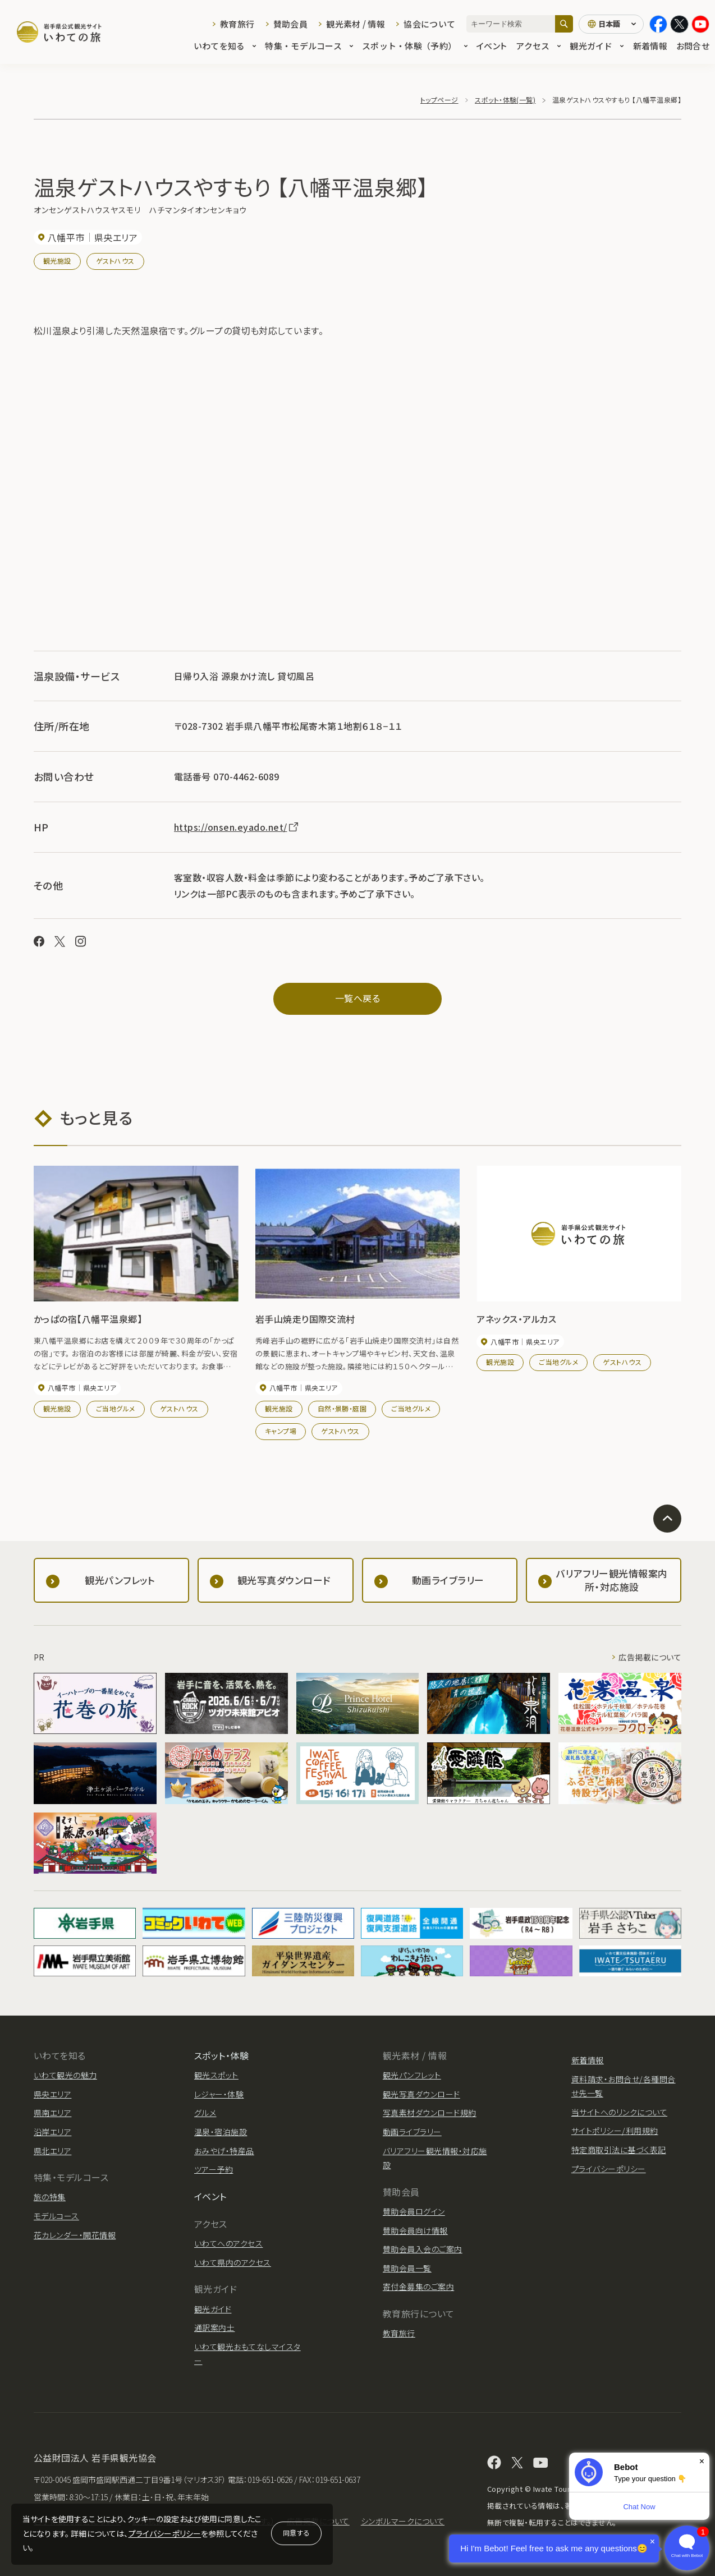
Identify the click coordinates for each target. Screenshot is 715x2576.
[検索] (564, 24)
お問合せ (692, 46)
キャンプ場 (280, 1431)
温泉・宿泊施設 (220, 2131)
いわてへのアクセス (228, 2243)
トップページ (439, 99)
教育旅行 (237, 24)
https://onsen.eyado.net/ (237, 827)
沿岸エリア (52, 2131)
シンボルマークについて (402, 2521)
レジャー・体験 (219, 2094)
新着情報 (650, 46)
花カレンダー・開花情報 (75, 2235)
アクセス (538, 46)
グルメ (205, 2112)
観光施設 (57, 260)
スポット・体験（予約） (414, 46)
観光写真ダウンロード (421, 2094)
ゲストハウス (115, 260)
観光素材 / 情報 (355, 24)
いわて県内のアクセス (232, 2262)
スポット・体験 (221, 2055)
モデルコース (56, 2215)
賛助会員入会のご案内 (422, 2249)
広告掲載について (649, 1657)
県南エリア (52, 2112)
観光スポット (216, 2075)
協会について (429, 24)
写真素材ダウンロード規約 (429, 2112)
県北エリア (52, 2150)
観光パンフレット (412, 2075)
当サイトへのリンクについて (619, 2112)
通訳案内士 (214, 2327)
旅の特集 (50, 2196)
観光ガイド (597, 46)
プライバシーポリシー (165, 2533)
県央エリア (52, 2094)
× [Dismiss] (701, 2461)
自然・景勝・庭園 (342, 1408)
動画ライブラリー (412, 2131)
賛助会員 (290, 24)
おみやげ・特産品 (224, 2150)
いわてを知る (225, 46)
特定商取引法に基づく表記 (618, 2149)
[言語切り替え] (611, 24)
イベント (491, 46)
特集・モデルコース (309, 46)
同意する (296, 2532)
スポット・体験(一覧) (505, 99)
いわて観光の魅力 (65, 2075)
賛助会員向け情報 (415, 2230)
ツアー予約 (213, 2169)
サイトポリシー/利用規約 (614, 2130)
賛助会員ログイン (414, 2211)
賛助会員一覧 (407, 2268)
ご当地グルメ (115, 1408)
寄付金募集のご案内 (418, 2286)
